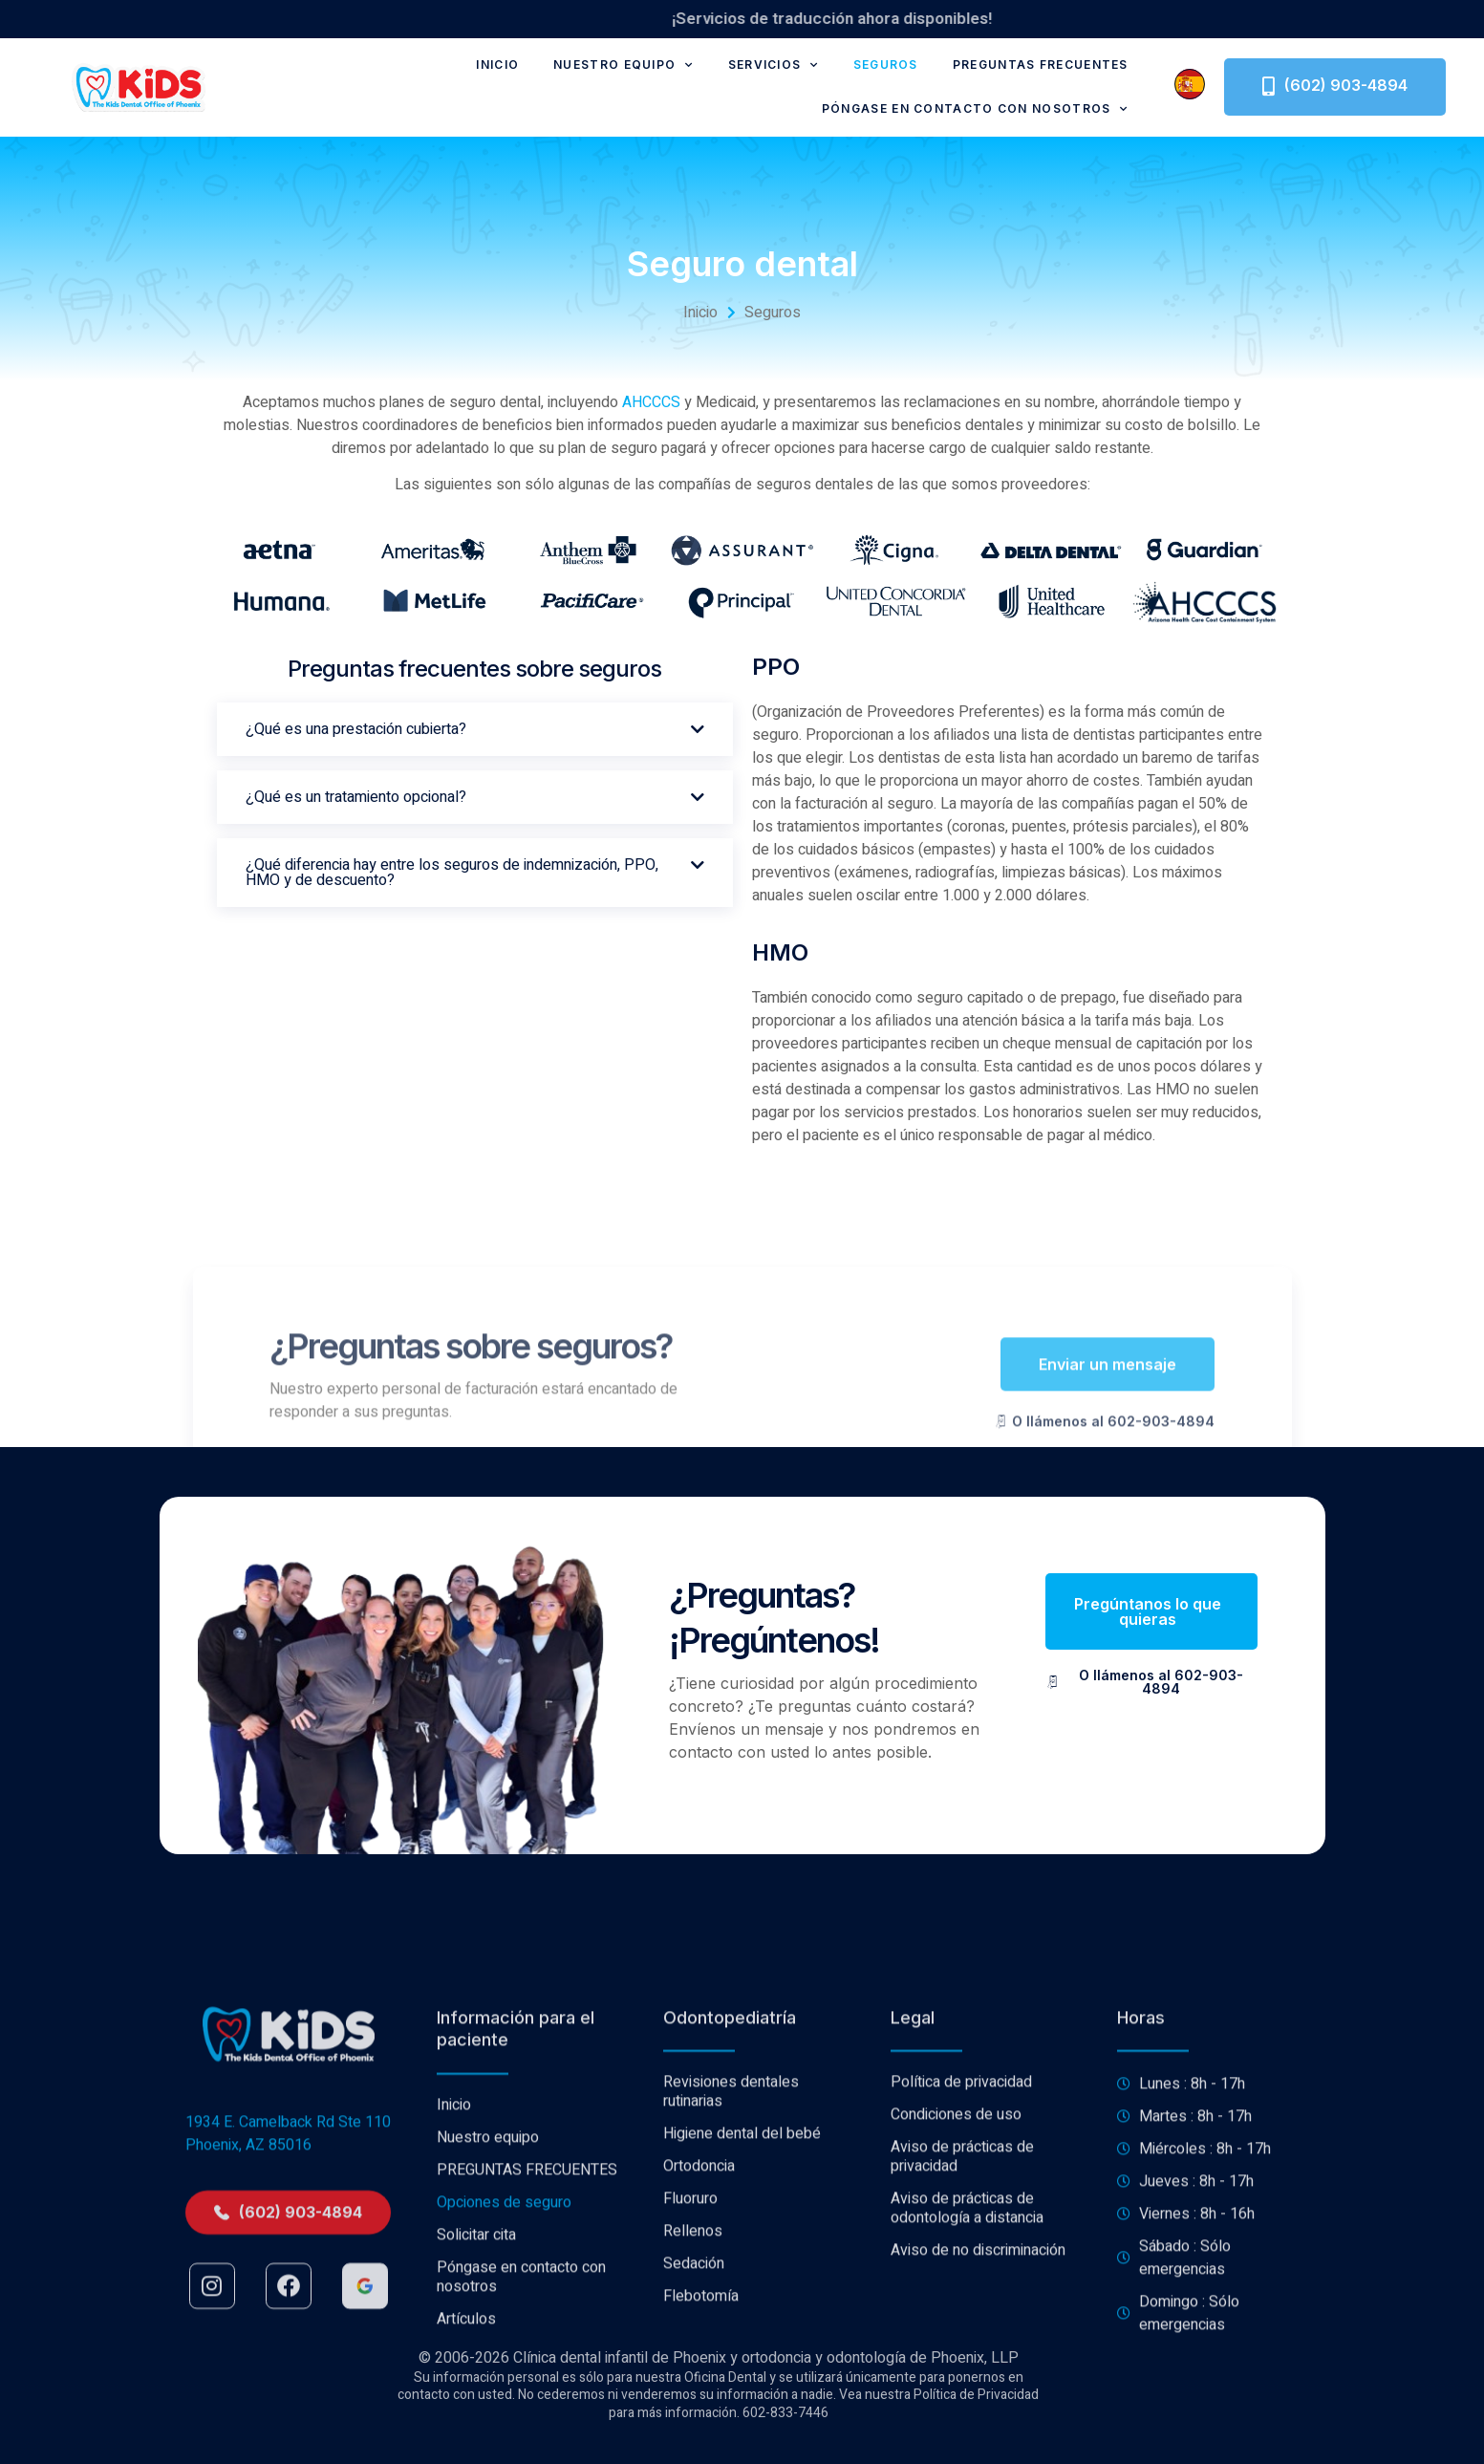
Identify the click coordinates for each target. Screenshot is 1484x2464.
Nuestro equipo (623, 65)
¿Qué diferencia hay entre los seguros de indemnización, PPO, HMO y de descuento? (452, 873)
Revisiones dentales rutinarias (731, 2283)
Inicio (497, 64)
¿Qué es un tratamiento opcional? (356, 797)
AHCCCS (651, 402)
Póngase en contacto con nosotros (975, 109)
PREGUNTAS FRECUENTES (1041, 64)
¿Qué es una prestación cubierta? (356, 729)
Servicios (773, 65)
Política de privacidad (961, 2273)
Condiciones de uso (956, 2306)
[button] (475, 729)
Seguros (885, 64)
